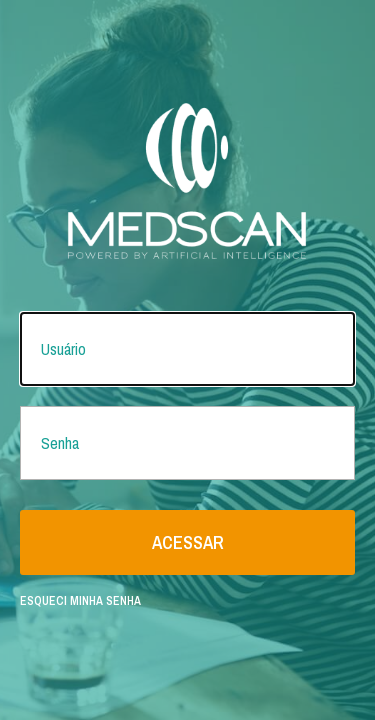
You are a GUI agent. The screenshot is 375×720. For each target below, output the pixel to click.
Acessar (188, 542)
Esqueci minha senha (80, 601)
